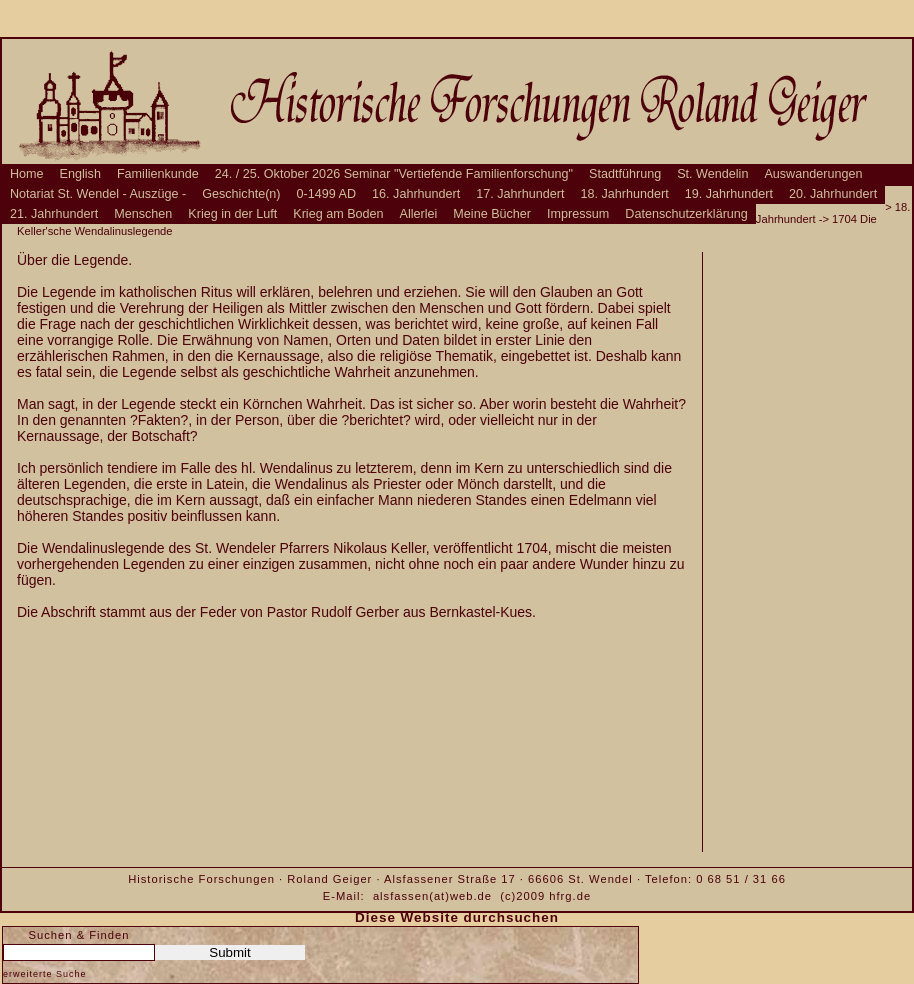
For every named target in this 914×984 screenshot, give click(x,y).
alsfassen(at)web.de (432, 896)
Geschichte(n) (241, 194)
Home (27, 174)
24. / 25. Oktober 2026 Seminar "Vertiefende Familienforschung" (394, 174)
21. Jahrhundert (54, 214)
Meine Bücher (492, 214)
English (80, 174)
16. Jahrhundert (416, 194)
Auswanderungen (813, 174)
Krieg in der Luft (232, 214)
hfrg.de (570, 896)
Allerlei (419, 214)
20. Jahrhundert (833, 194)
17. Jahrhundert (520, 194)
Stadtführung (625, 174)
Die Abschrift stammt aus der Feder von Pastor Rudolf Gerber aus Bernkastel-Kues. (276, 612)
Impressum (578, 214)
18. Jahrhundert (625, 194)
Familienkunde (158, 174)
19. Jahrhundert (729, 194)
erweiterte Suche (45, 974)
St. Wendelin (712, 174)
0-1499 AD (327, 194)
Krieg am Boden (338, 214)
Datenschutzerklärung (686, 214)
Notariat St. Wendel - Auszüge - (98, 194)
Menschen (143, 214)
